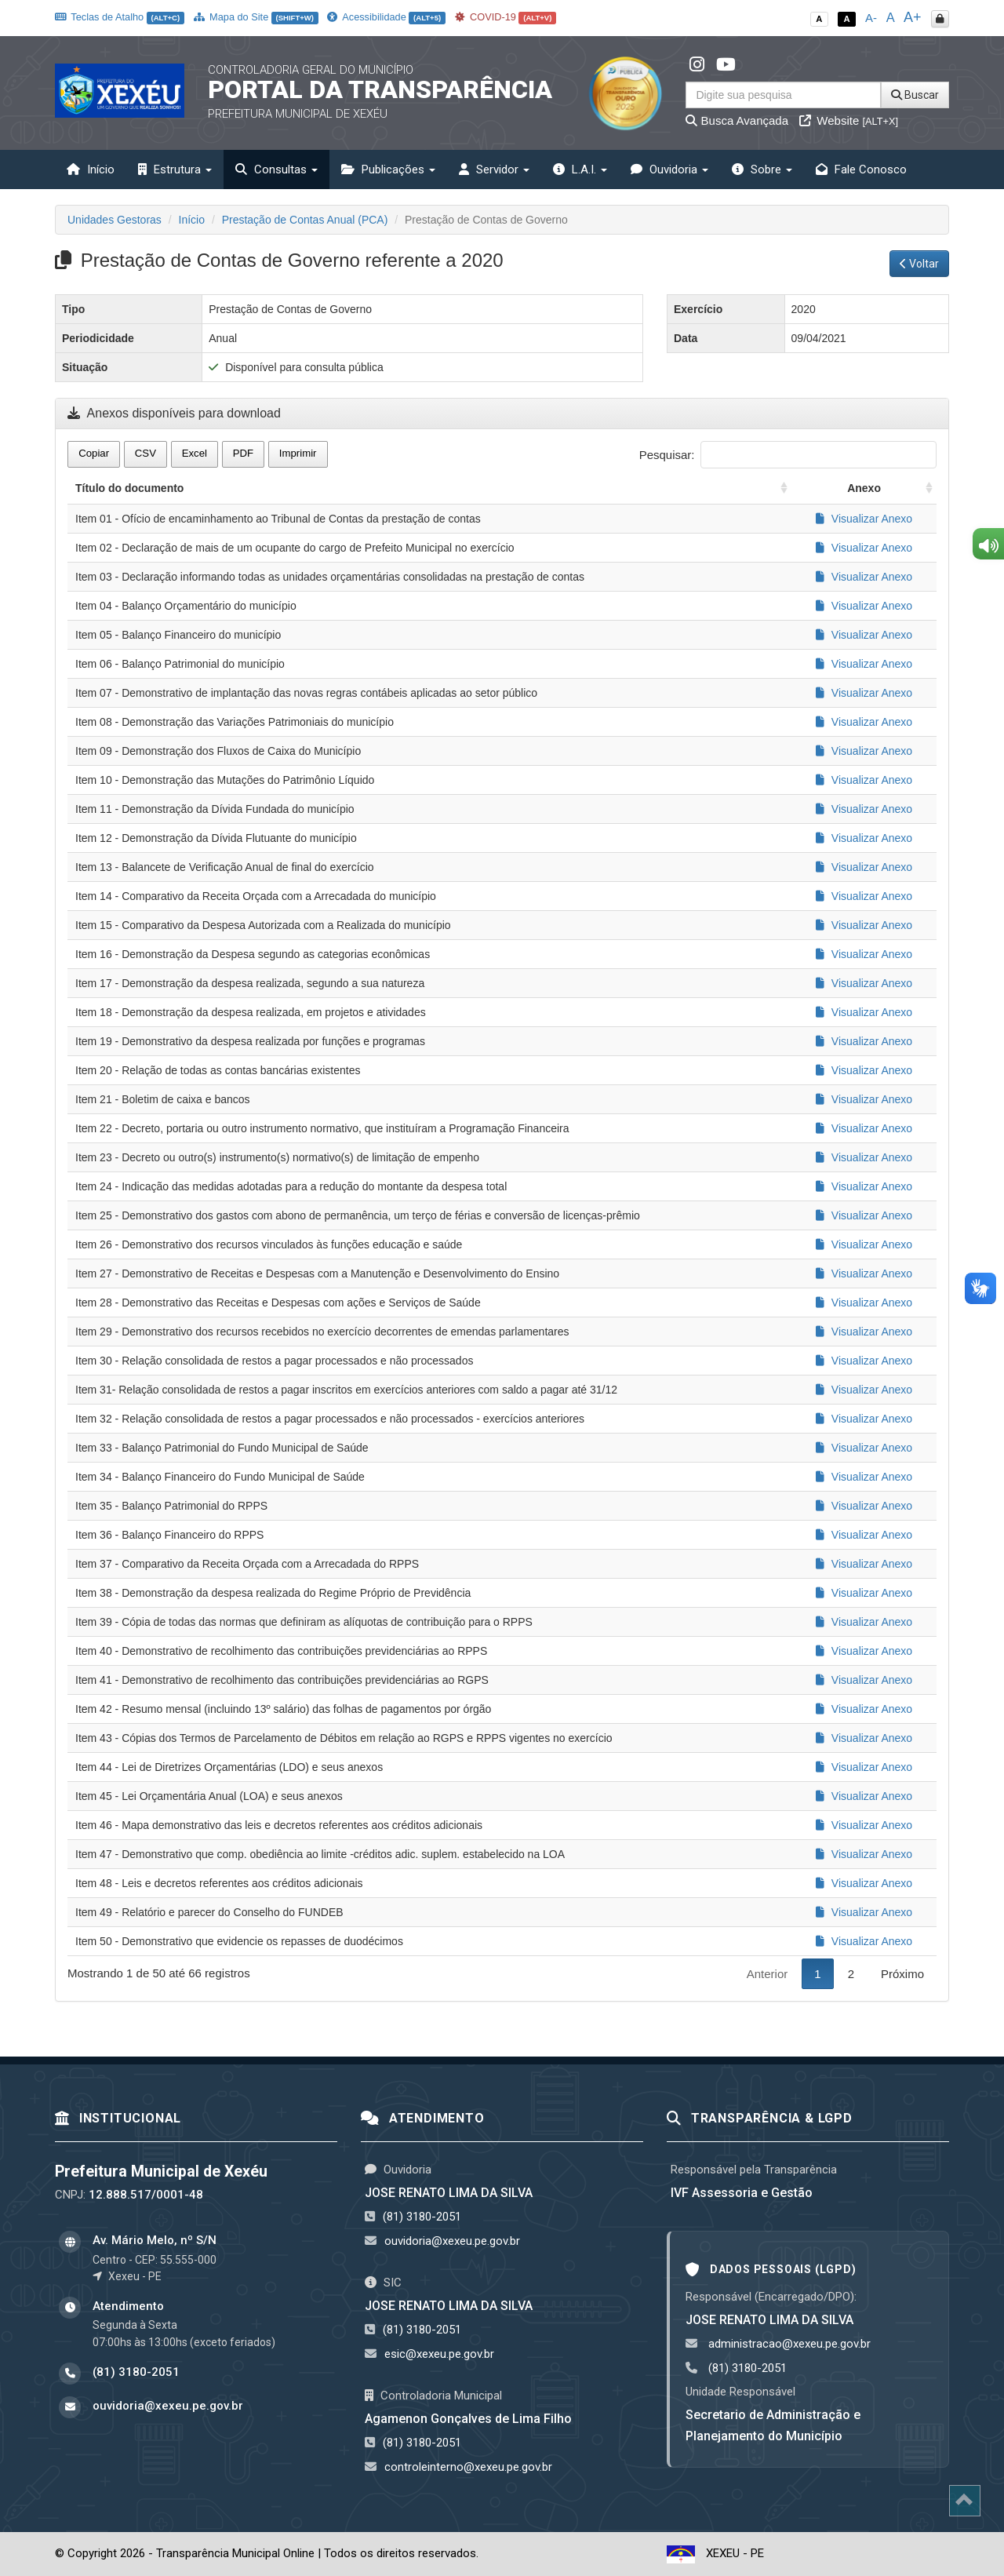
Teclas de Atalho (119, 17)
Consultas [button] (276, 169)
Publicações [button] (388, 169)
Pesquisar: (788, 454)
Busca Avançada (737, 120)
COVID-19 (506, 17)
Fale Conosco (861, 169)
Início (91, 169)
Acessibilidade (386, 17)
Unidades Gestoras (114, 219)
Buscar (915, 95)
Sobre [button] (762, 169)
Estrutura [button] (175, 169)
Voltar (919, 263)
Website (848, 120)
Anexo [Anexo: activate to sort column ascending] (864, 488)
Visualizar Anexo (864, 518)
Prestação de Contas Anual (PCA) (305, 219)
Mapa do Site (256, 17)
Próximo (902, 1973)
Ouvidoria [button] (669, 169)
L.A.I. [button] (580, 169)
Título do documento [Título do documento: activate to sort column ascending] (129, 488)
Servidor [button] (494, 169)
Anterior (767, 1973)
